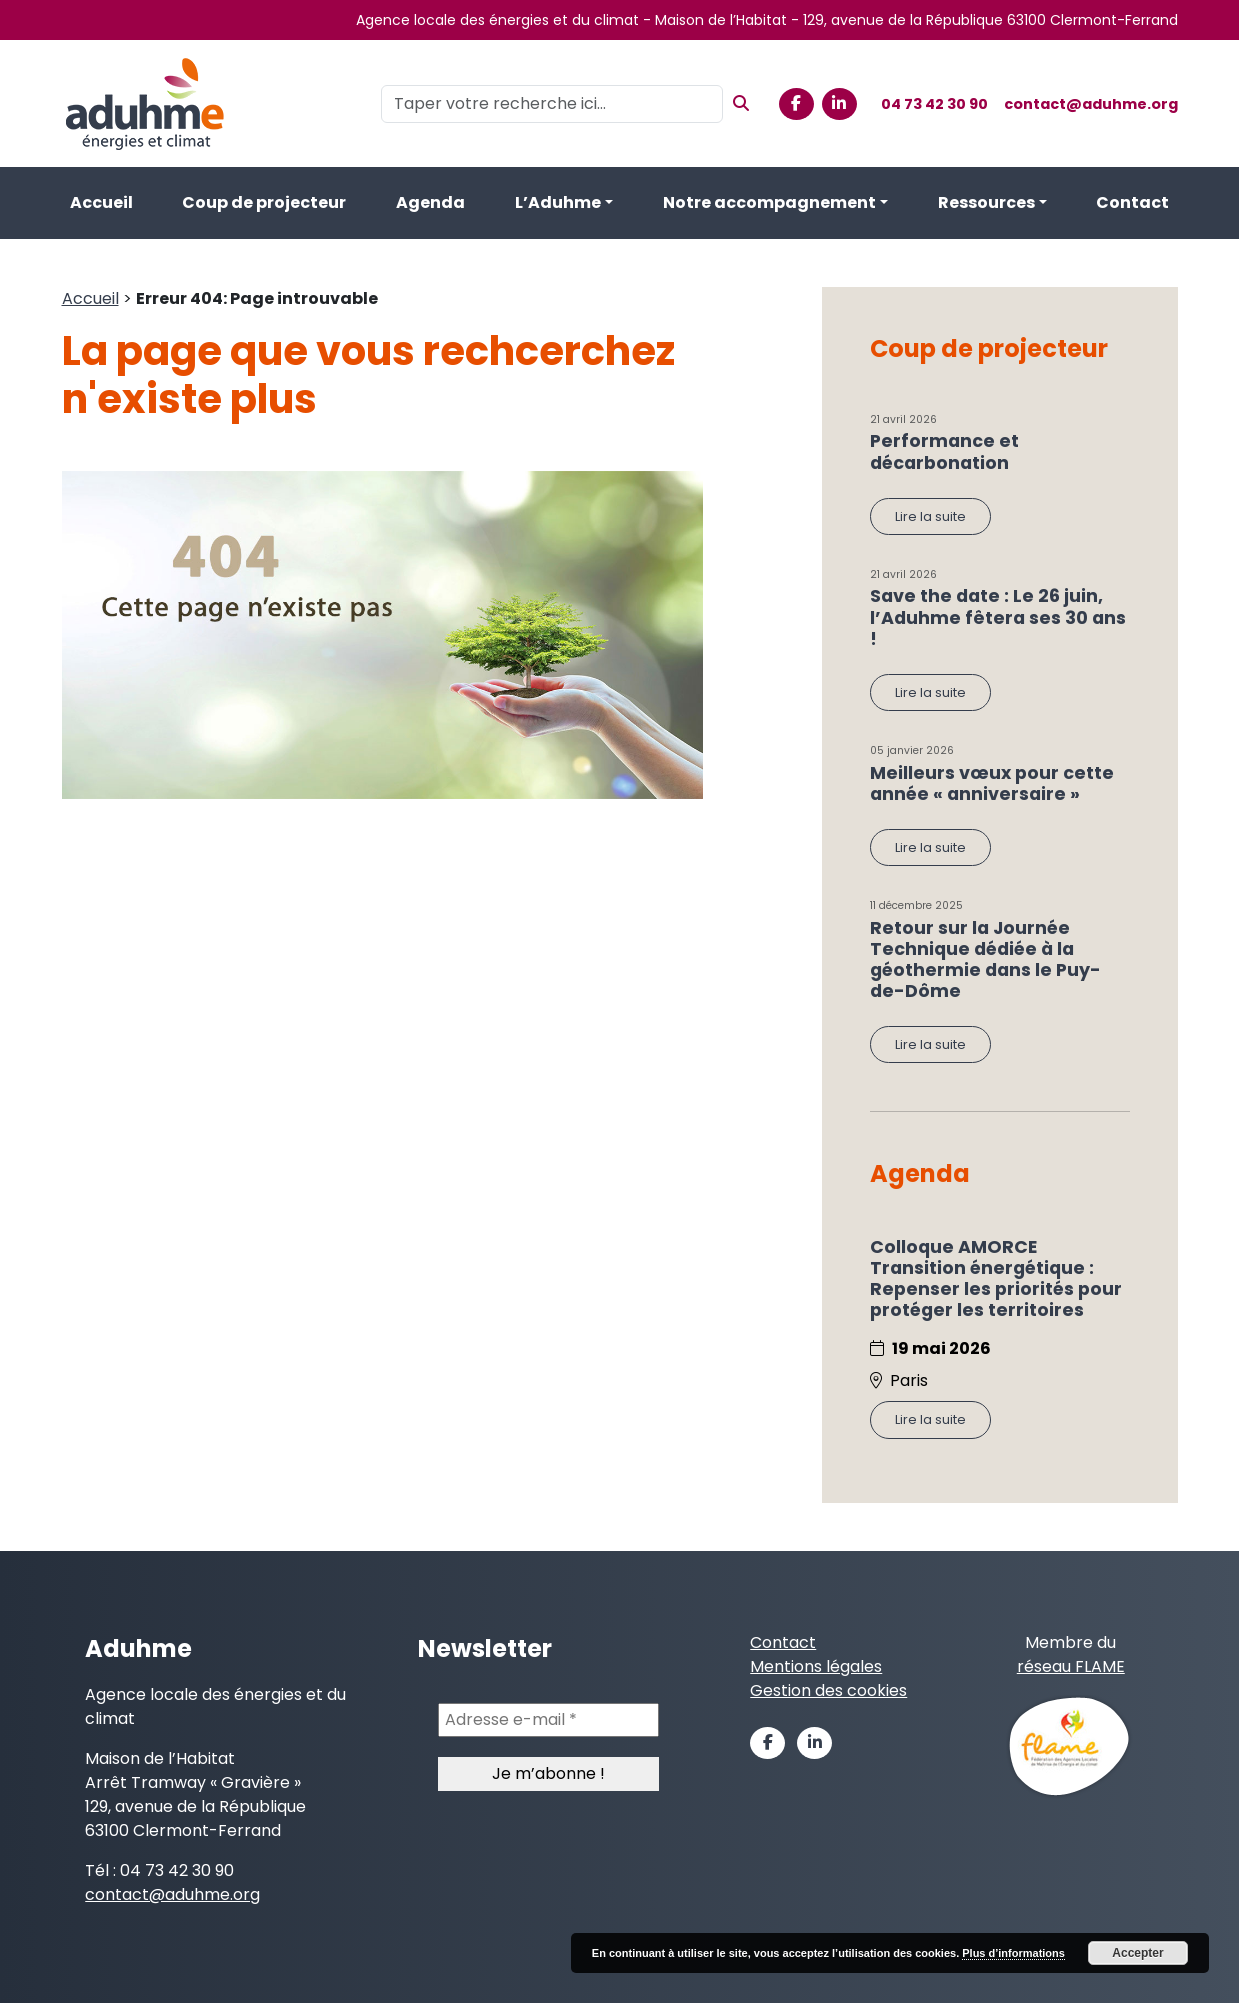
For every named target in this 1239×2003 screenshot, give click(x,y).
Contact (1132, 202)
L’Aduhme (558, 202)
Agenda (430, 202)
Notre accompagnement (769, 202)
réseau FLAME (1071, 1666)
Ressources (986, 202)
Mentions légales (816, 1666)
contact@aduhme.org (1091, 104)
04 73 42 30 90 (934, 104)
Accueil (101, 202)
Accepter (1137, 1953)
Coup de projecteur (264, 202)
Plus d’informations (1013, 1953)
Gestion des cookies (828, 1690)
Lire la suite (930, 516)
